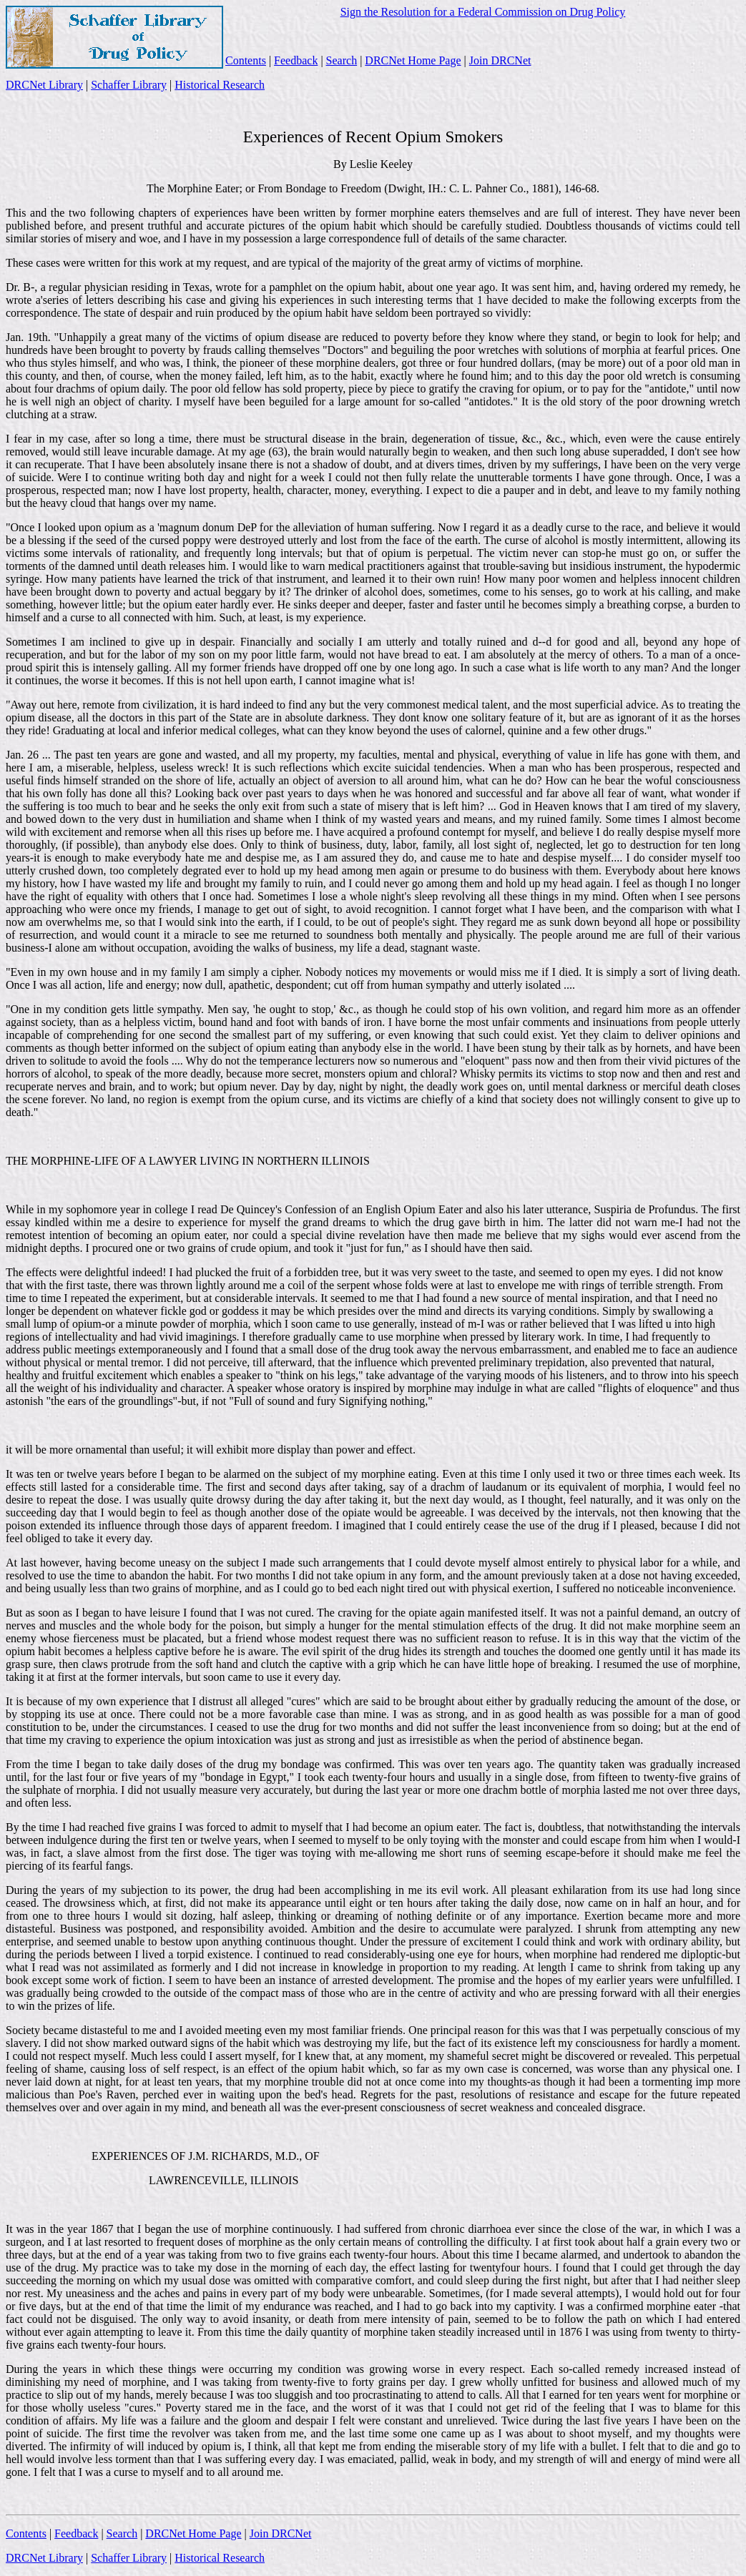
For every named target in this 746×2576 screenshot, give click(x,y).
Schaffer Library (129, 85)
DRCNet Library (44, 85)
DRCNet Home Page (413, 60)
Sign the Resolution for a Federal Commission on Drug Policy (483, 12)
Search (342, 60)
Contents (245, 60)
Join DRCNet (500, 60)
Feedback (296, 60)
